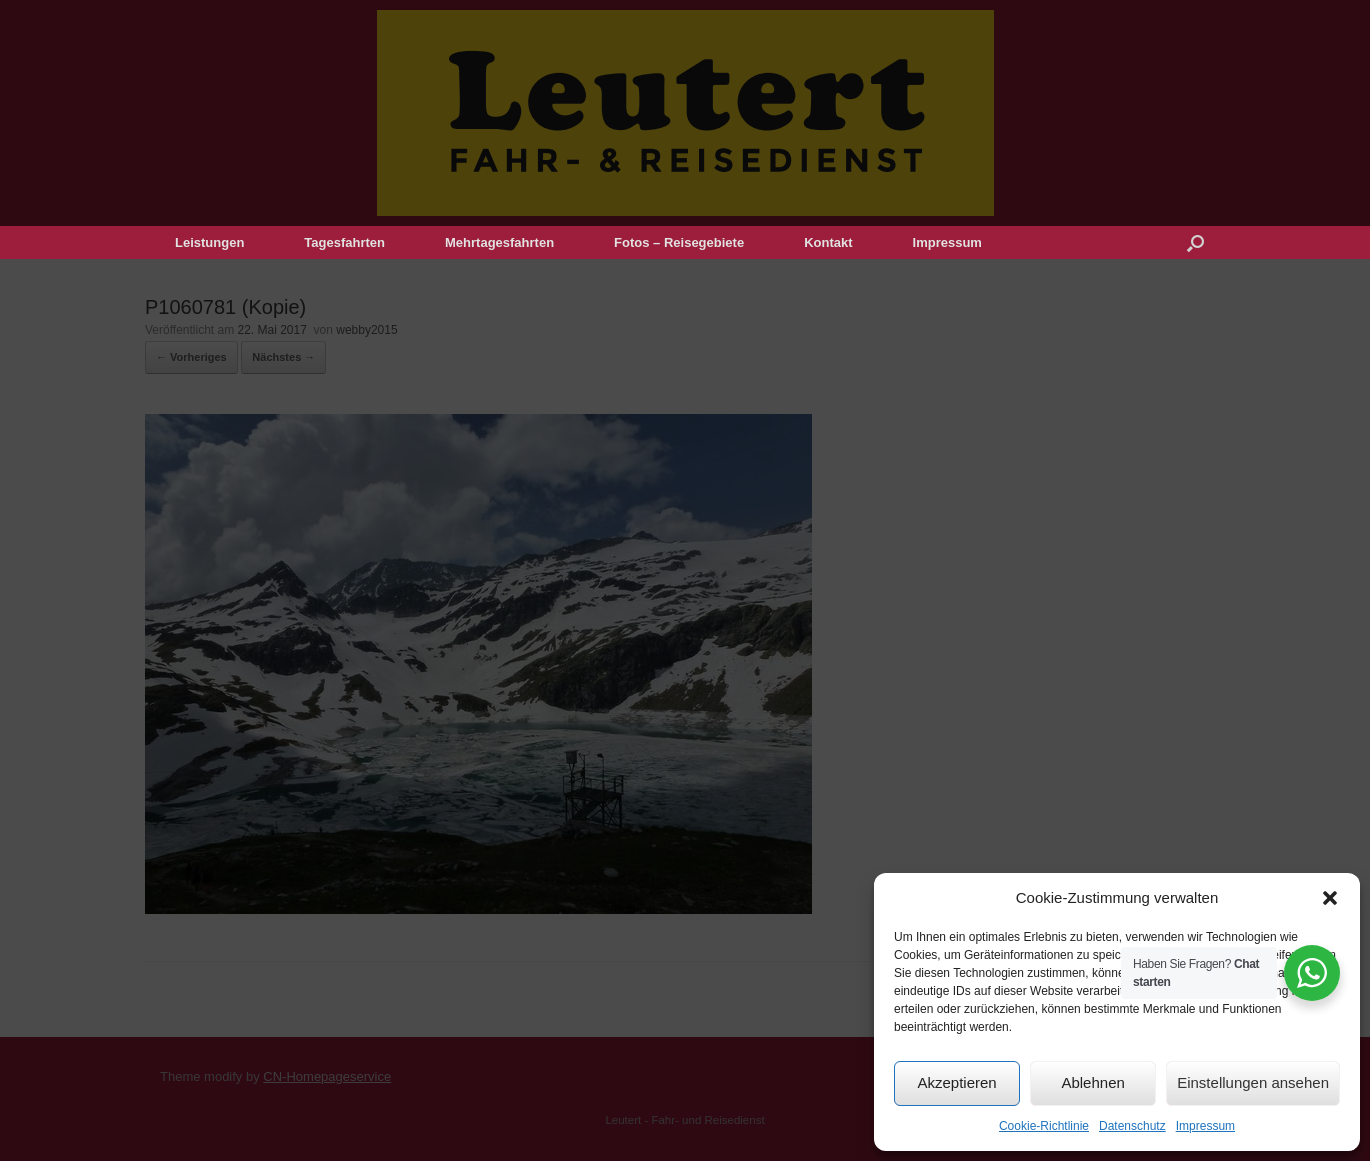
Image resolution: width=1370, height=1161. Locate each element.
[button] (1330, 898)
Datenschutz (1132, 1126)
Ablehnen (1092, 1082)
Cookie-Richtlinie (1044, 1126)
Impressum (1205, 1126)
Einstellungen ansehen (1253, 1082)
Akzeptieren (956, 1082)
